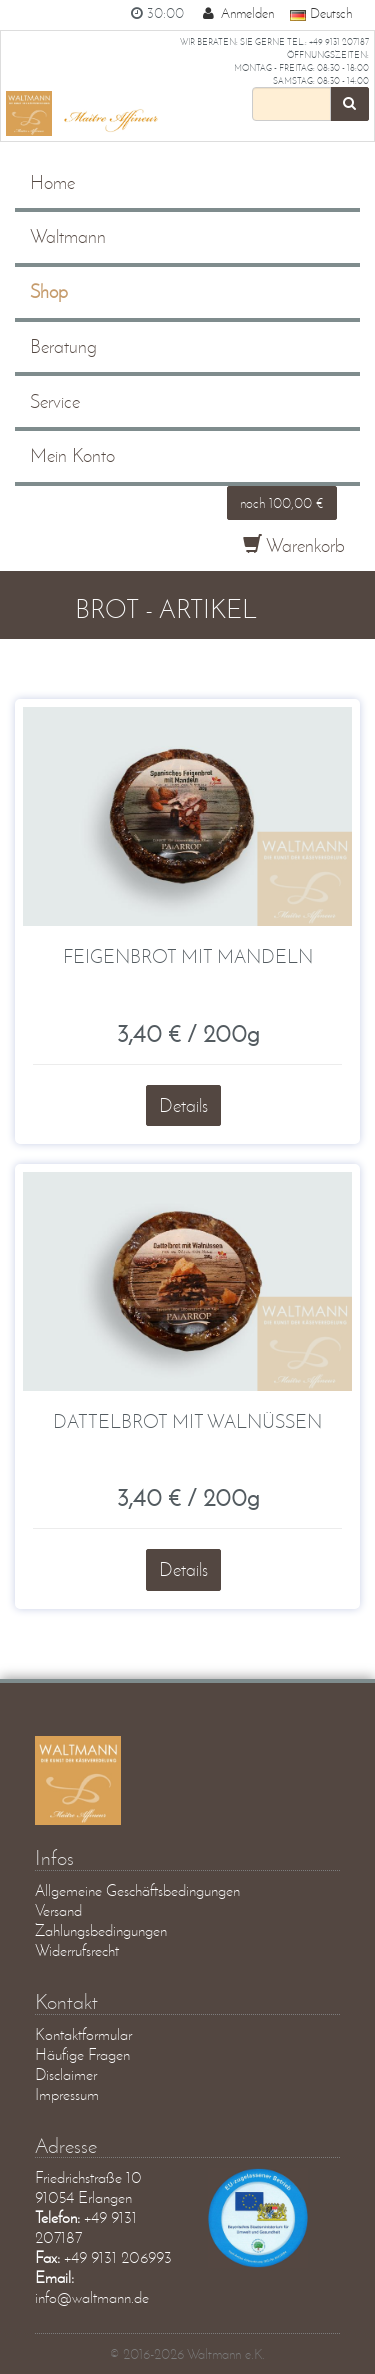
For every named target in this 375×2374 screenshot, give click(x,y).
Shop (49, 291)
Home (52, 182)
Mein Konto (72, 455)
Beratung (63, 346)
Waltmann (68, 236)
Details (183, 1105)
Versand (58, 1910)
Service (55, 401)
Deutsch (321, 13)
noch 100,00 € (282, 503)
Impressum (67, 2094)
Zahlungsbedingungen (101, 1930)
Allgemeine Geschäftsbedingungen (137, 1890)
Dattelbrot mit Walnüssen (187, 1421)
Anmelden (237, 13)
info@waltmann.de (92, 2297)
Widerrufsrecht (77, 1950)
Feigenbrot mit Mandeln (188, 956)
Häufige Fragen (82, 2054)
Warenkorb (294, 545)
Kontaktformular (83, 2034)
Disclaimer (66, 2074)
